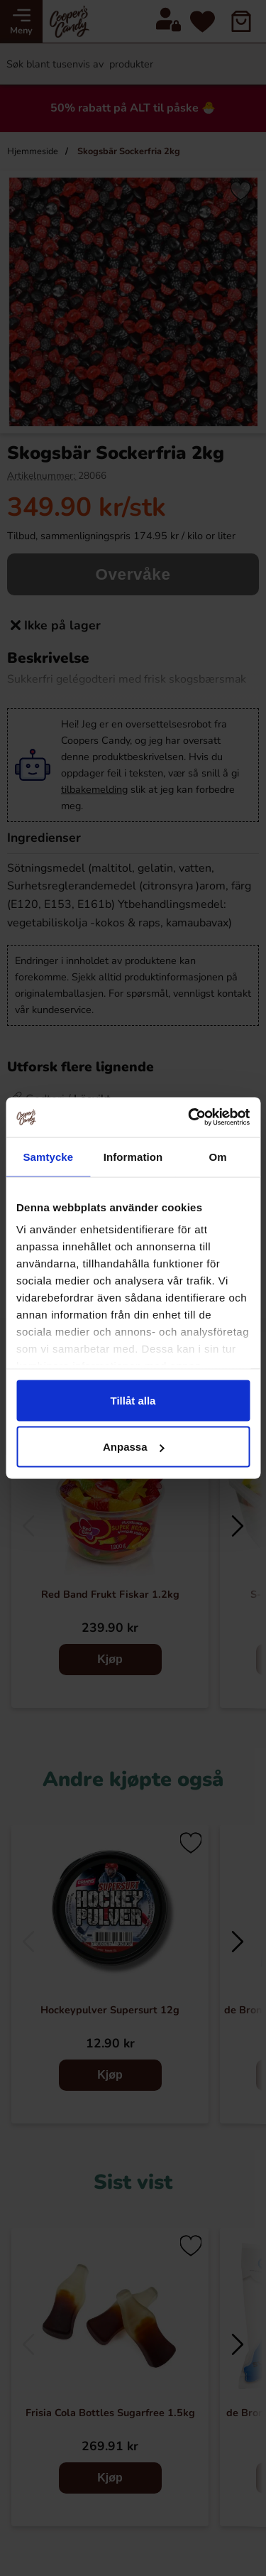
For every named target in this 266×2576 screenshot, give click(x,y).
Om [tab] (218, 1156)
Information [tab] (133, 1156)
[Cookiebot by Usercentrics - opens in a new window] (189, 1117)
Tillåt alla (133, 1400)
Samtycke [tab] (48, 1156)
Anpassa (134, 1447)
